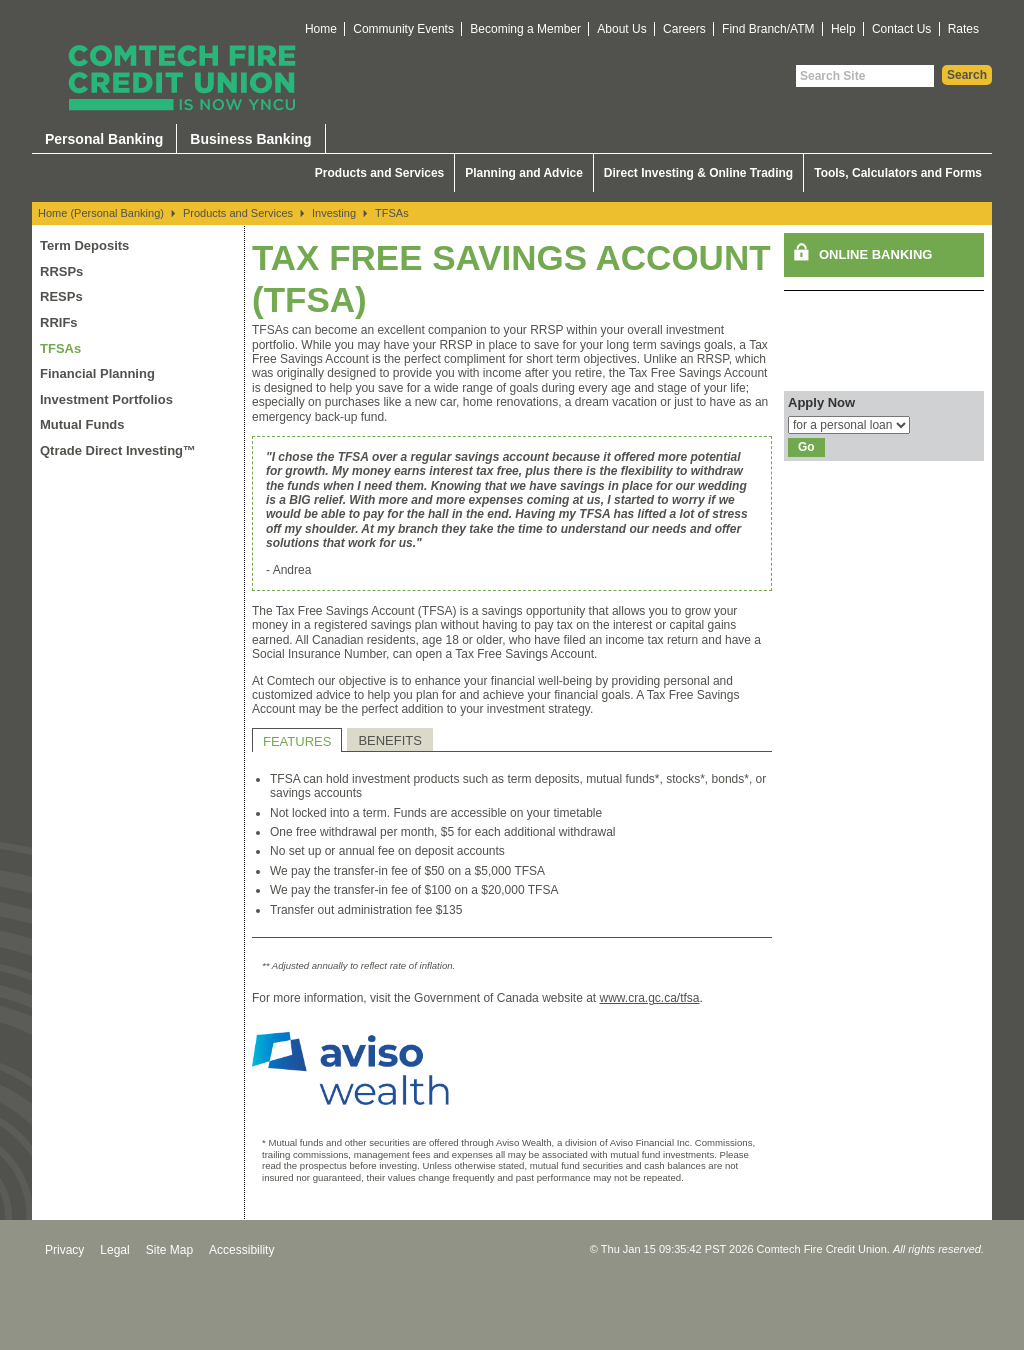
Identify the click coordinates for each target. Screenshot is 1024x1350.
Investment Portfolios (106, 399)
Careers (684, 29)
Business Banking (250, 139)
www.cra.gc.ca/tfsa (650, 998)
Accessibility (241, 1250)
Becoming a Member (525, 29)
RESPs (61, 296)
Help (843, 29)
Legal (114, 1250)
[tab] (297, 740)
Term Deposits (84, 245)
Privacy (64, 1250)
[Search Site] (865, 76)
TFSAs (392, 213)
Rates (963, 29)
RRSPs (61, 271)
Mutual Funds (82, 424)
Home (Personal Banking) (101, 213)
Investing (334, 213)
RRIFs (59, 322)
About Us (621, 29)
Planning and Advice (524, 173)
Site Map (169, 1250)
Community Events (403, 29)
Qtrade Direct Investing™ (118, 450)
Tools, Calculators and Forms (898, 173)
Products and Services (379, 173)
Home (321, 29)
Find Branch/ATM (768, 29)
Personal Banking (104, 139)
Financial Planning (97, 373)
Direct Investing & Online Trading (698, 173)
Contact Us (901, 29)
